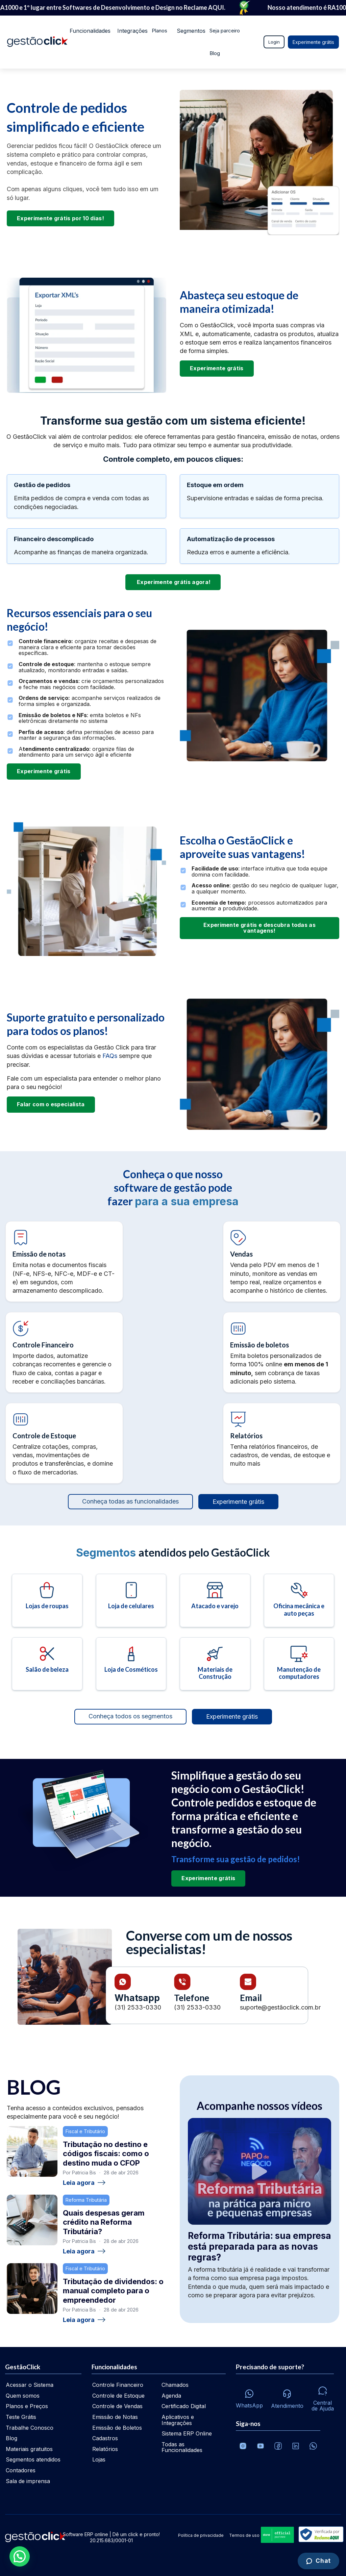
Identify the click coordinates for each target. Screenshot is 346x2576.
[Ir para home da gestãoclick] (37, 42)
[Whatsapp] (249, 2397)
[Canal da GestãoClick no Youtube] (260, 2446)
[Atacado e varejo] (215, 1600)
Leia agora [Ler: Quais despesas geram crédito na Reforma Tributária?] (84, 2251)
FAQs (110, 1055)
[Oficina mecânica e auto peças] (299, 1600)
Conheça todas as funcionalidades (130, 1501)
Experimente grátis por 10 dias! (60, 218)
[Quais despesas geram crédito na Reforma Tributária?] (32, 2220)
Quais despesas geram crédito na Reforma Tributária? (104, 2222)
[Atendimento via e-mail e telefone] (287, 2397)
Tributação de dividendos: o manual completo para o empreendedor (113, 2290)
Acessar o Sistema (29, 2384)
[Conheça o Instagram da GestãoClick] (243, 2446)
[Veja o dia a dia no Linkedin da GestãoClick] (296, 2446)
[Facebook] (278, 2446)
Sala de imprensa (28, 2481)
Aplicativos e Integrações (178, 2420)
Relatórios (105, 2449)
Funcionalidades (86, 30)
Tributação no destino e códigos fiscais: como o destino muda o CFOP (106, 2153)
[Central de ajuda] (323, 2397)
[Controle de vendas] (281, 1261)
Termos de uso (244, 2535)
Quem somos (23, 2395)
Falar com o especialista (51, 1104)
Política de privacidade (201, 2535)
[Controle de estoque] (64, 1443)
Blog (73, 53)
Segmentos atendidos (33, 2459)
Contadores (20, 2470)
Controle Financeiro (117, 2384)
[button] (19, 2556)
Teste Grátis (21, 2417)
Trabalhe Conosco (29, 2427)
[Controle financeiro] (64, 1352)
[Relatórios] (281, 1443)
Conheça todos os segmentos (130, 1716)
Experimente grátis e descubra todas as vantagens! (259, 927)
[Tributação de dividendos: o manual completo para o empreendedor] (32, 2288)
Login (274, 42)
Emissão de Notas (115, 2417)
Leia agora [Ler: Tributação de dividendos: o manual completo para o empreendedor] (84, 2320)
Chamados (175, 2384)
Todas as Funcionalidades (182, 2447)
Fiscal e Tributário (85, 2131)
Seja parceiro (222, 30)
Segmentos (186, 30)
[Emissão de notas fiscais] (64, 1261)
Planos (157, 30)
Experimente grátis (313, 42)
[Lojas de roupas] (47, 1600)
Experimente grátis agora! (173, 582)
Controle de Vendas (117, 2406)
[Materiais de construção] (215, 1664)
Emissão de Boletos (117, 2427)
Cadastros (105, 2438)
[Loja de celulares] (131, 1600)
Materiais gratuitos (29, 2449)
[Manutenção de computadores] (299, 1664)
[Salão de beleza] (47, 1664)
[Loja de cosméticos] (131, 1664)
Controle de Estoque (118, 2395)
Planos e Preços (27, 2406)
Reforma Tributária (86, 2200)
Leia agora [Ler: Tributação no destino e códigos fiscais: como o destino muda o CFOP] (84, 2182)
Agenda (171, 2395)
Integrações (128, 30)
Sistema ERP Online (187, 2433)
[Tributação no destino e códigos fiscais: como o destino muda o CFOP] (32, 2151)
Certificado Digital (184, 2406)
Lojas (98, 2459)
